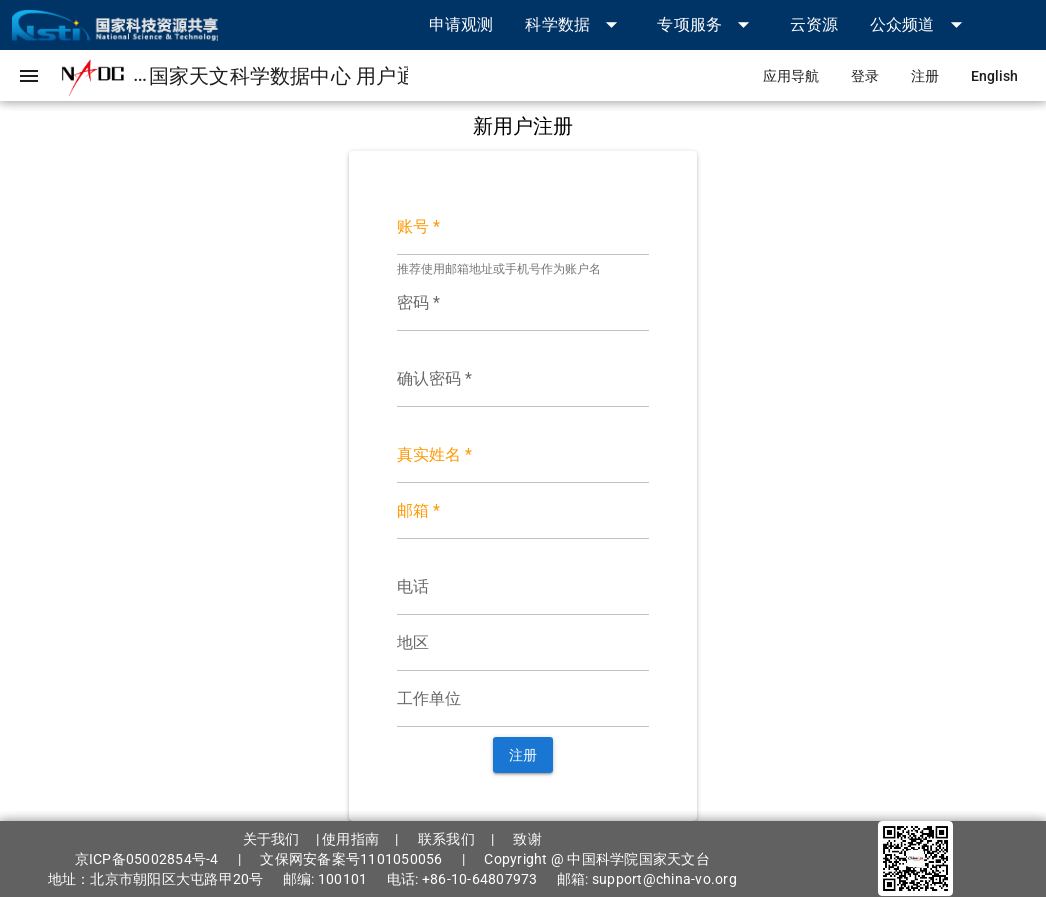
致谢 (527, 839)
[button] (575, 24)
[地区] (523, 643)
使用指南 (350, 839)
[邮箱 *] (523, 511)
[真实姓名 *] (523, 455)
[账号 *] (523, 227)
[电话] (523, 587)
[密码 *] (523, 303)
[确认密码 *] (523, 379)
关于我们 (271, 839)
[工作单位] (523, 699)
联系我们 (446, 839)
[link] (461, 24)
